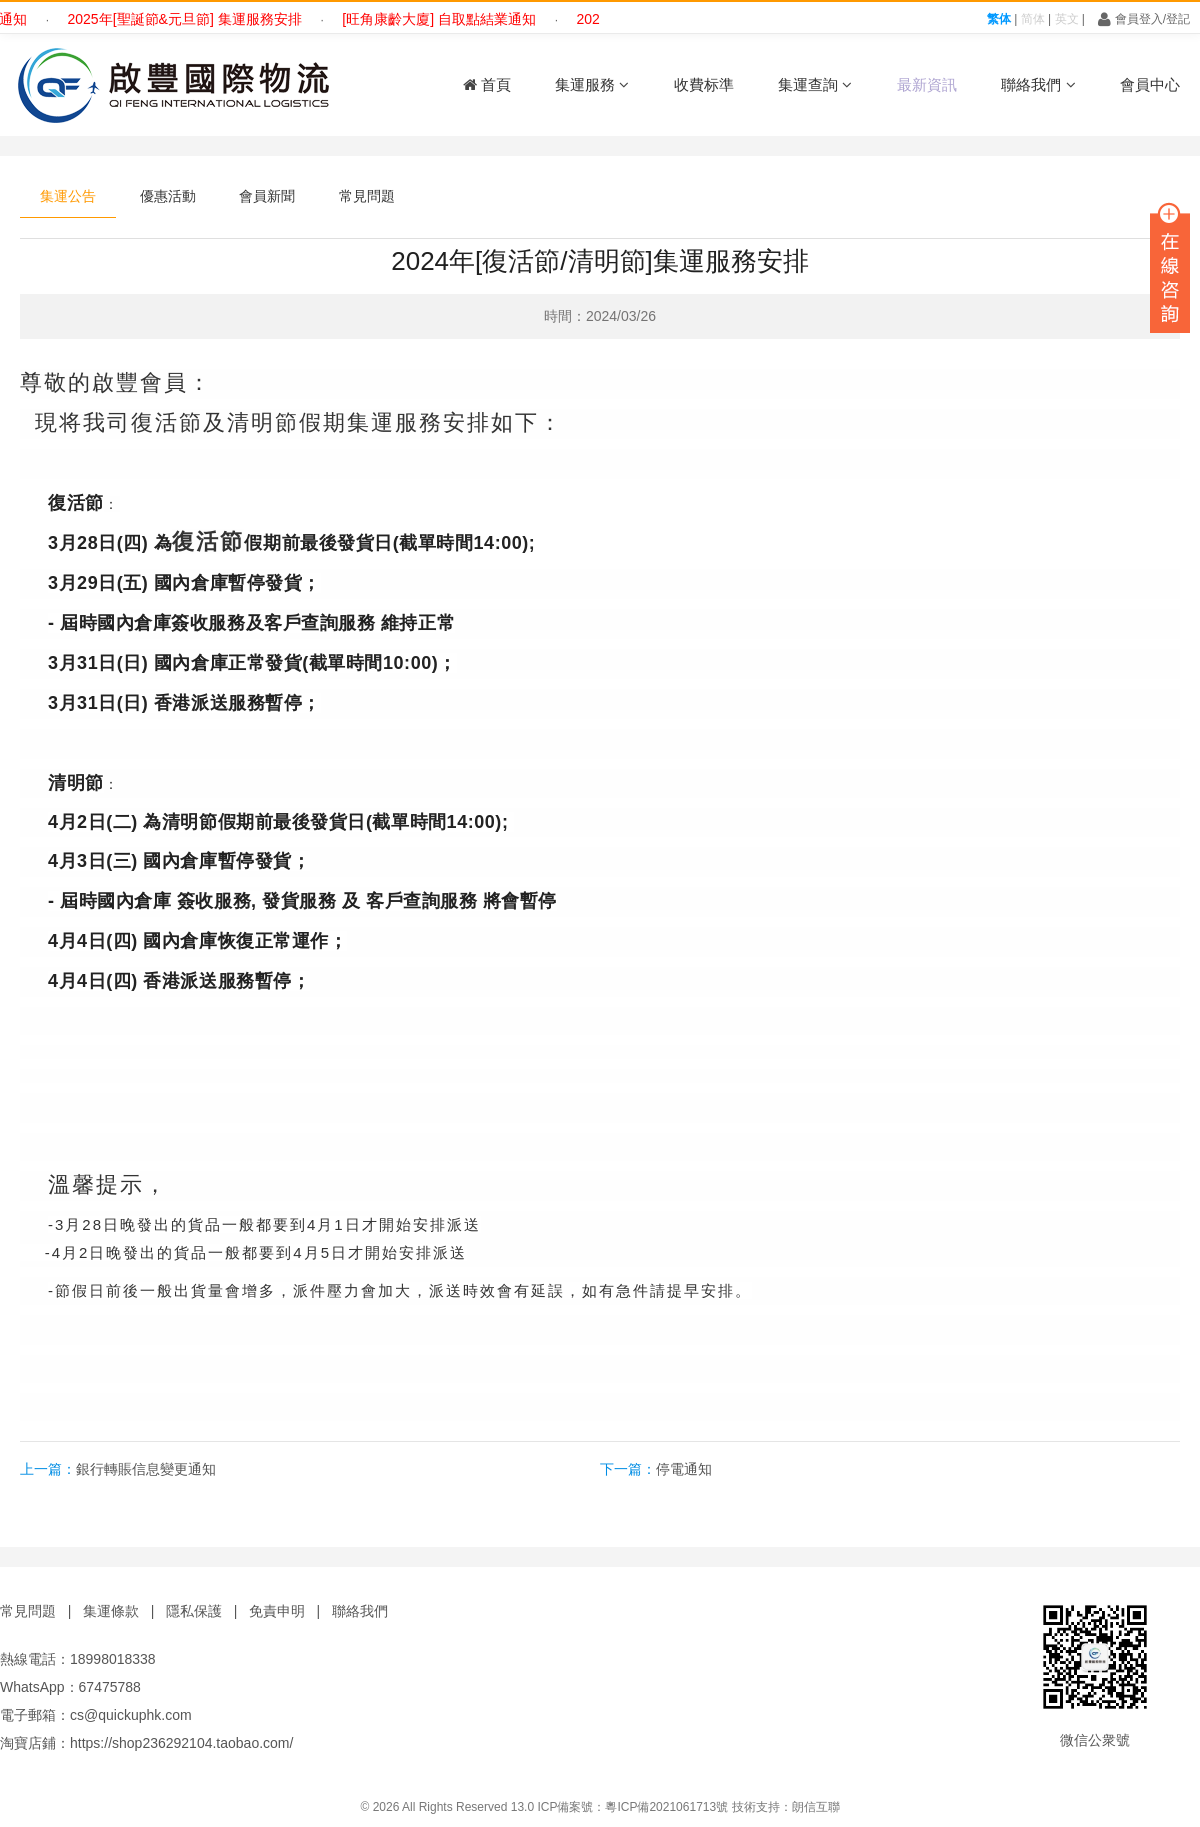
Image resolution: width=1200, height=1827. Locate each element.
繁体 (999, 19)
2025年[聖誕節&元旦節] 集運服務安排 (193, 19)
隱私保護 (194, 1611)
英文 (1067, 19)
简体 (1033, 19)
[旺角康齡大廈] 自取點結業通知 (448, 19)
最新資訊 (927, 84)
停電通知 (684, 1469)
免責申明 (277, 1611)
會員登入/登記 (1144, 19)
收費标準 (704, 84)
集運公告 (68, 196)
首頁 (487, 84)
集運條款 (111, 1611)
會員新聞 (267, 196)
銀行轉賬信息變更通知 (146, 1469)
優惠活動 (168, 196)
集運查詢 (815, 84)
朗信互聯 (816, 1807)
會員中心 (1150, 84)
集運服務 (592, 84)
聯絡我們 (1038, 84)
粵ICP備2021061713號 (666, 1807)
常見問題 (367, 196)
